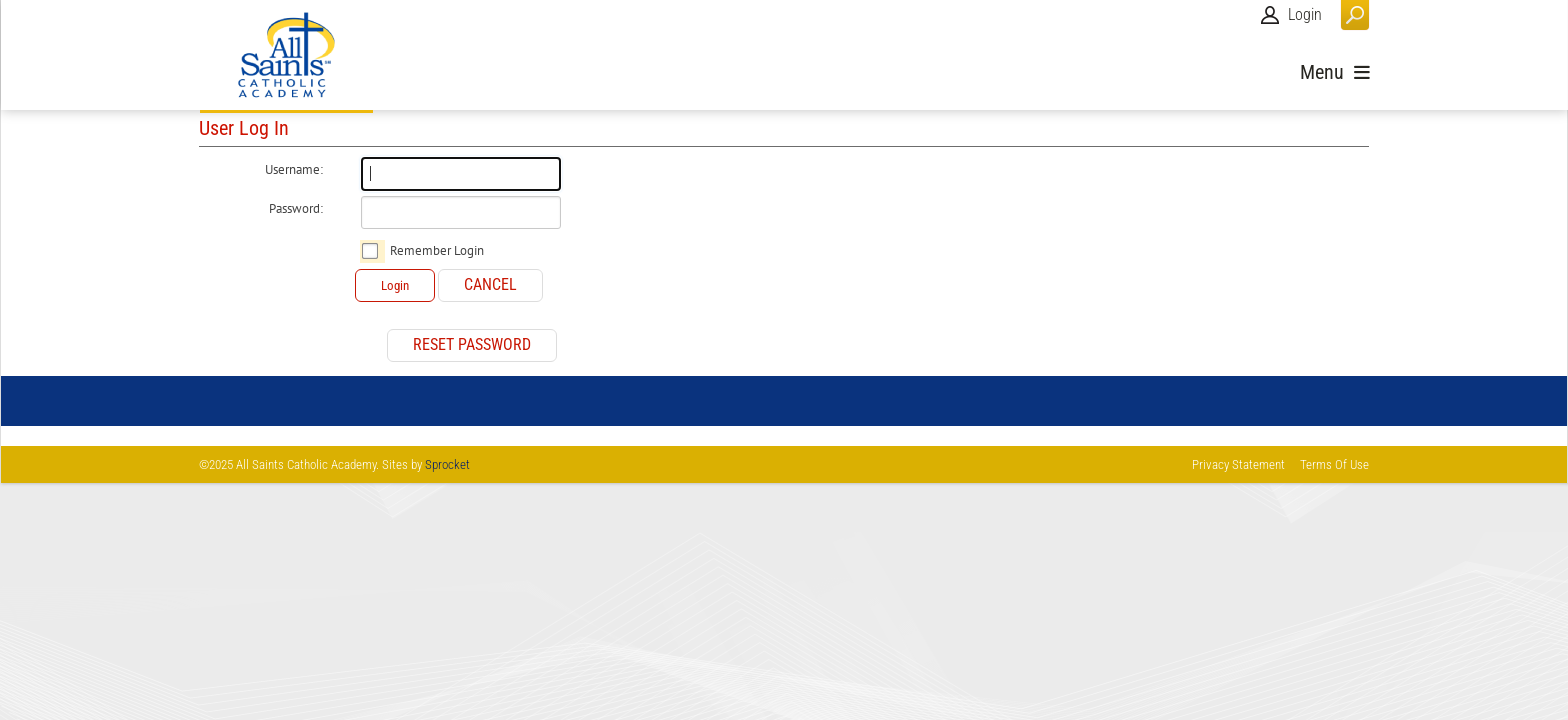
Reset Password (472, 344)
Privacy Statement (1238, 464)
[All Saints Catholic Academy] (286, 55)
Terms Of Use (1334, 464)
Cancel (490, 284)
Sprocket (447, 464)
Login (1305, 14)
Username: (294, 170)
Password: (296, 209)
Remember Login (437, 251)
